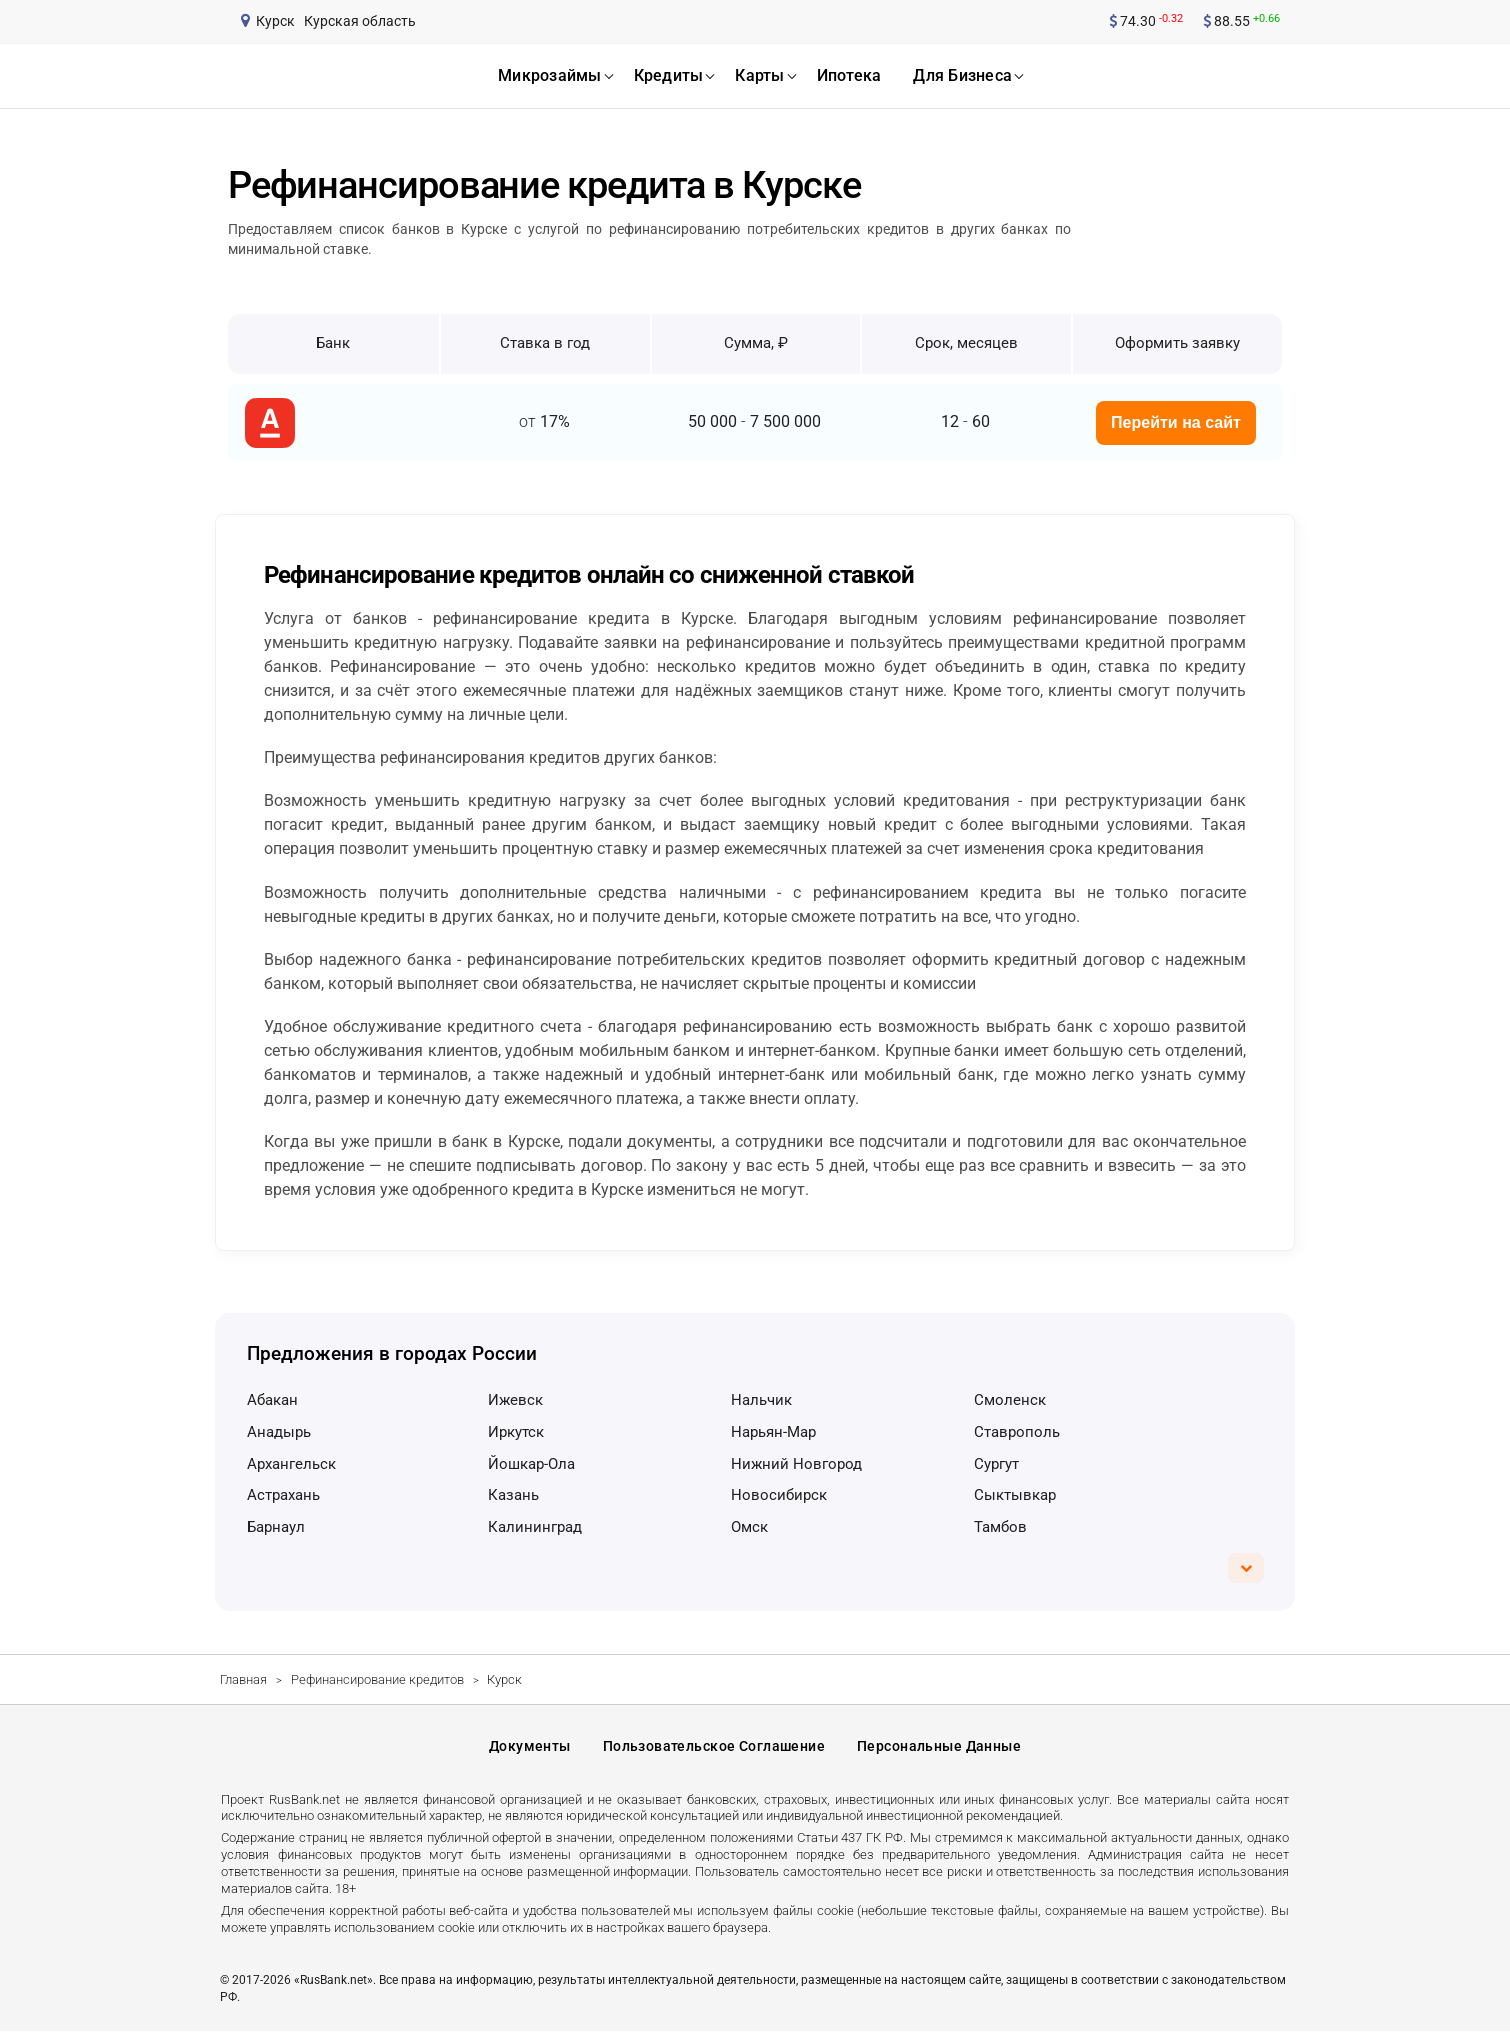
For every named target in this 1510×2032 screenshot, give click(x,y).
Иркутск (516, 1432)
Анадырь (279, 1432)
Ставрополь (1017, 1432)
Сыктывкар (1015, 1495)
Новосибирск (779, 1495)
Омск (749, 1527)
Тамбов (1000, 1527)
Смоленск (1010, 1400)
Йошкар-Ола (531, 1464)
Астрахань (283, 1495)
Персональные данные (939, 1747)
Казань (513, 1495)
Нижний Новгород (796, 1464)
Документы (530, 1747)
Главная (243, 1679)
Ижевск (515, 1400)
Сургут (996, 1464)
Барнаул (276, 1527)
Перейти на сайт (1176, 422)
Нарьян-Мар (773, 1432)
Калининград (535, 1527)
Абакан (272, 1400)
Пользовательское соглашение (714, 1747)
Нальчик (761, 1400)
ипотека (849, 75)
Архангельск (291, 1464)
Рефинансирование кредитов (377, 1679)
